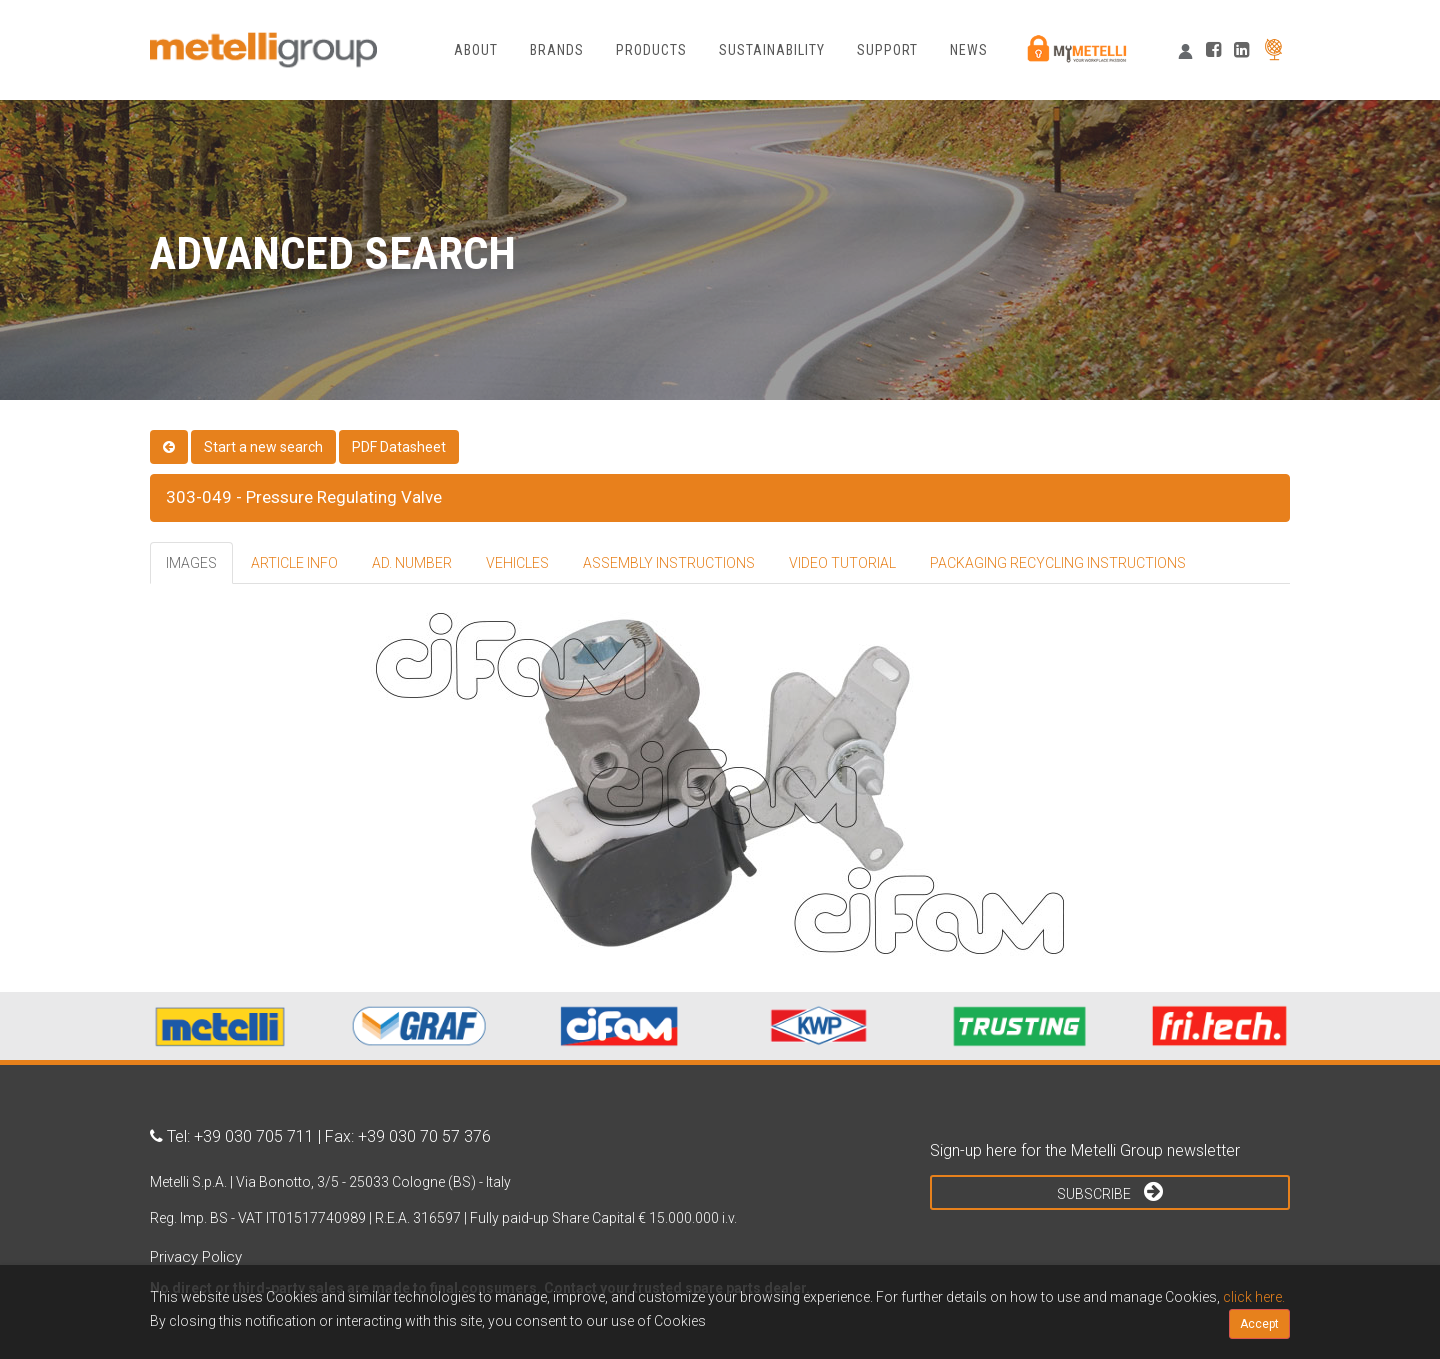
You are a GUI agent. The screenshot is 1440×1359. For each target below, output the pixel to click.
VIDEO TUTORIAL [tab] (842, 563)
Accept (1259, 1324)
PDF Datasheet (399, 447)
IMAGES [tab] (191, 563)
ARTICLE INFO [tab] (294, 563)
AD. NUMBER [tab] (412, 563)
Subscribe (1110, 1191)
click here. (1254, 1297)
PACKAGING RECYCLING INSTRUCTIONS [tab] (1058, 563)
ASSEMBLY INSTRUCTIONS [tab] (669, 563)
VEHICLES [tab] (517, 563)
